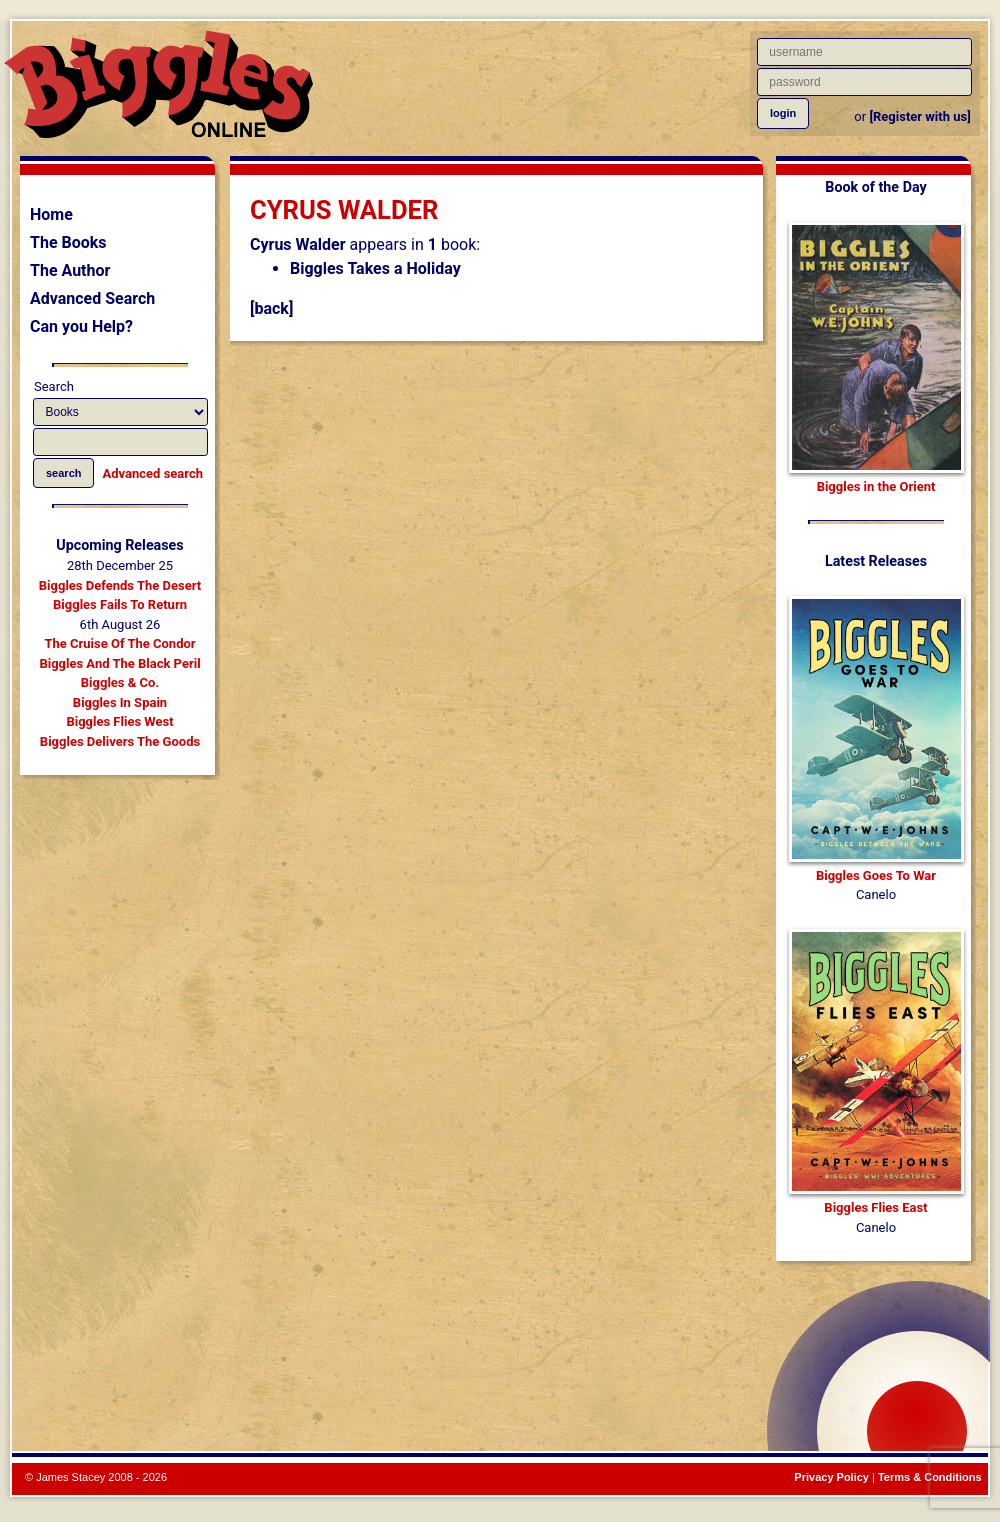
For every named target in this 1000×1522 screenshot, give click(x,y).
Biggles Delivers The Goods (120, 741)
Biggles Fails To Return (120, 604)
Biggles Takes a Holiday (375, 268)
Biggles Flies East (875, 1207)
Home (51, 214)
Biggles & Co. (120, 682)
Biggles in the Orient (876, 486)
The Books (68, 242)
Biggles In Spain (120, 702)
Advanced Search (92, 298)
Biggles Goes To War (876, 875)
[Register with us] (919, 116)
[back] (271, 308)
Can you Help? (81, 326)
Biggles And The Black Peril (119, 663)
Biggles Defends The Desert (120, 585)
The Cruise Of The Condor (119, 643)
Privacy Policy (831, 1477)
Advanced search (153, 473)
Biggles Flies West (119, 721)
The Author (70, 270)
